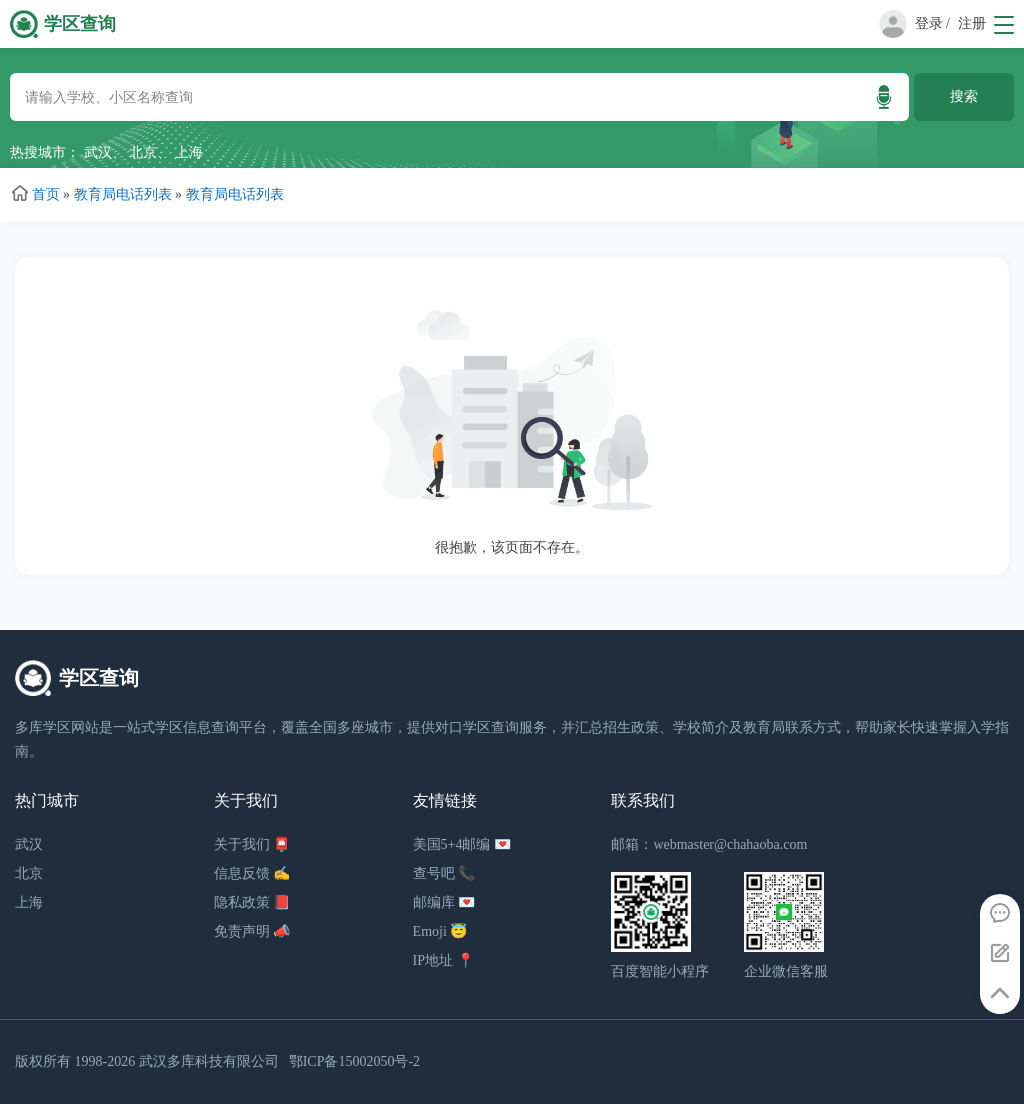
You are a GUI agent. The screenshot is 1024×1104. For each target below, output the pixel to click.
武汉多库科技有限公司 (209, 1061)
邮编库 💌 (444, 902)
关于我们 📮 (252, 844)
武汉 (98, 152)
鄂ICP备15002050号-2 (354, 1061)
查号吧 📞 (444, 873)
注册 (972, 23)
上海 (189, 152)
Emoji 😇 (440, 931)
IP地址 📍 (443, 960)
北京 (143, 152)
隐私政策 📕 (252, 902)
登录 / (932, 23)
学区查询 (80, 24)
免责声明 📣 (252, 931)
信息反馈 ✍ (252, 873)
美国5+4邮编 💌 (462, 844)
